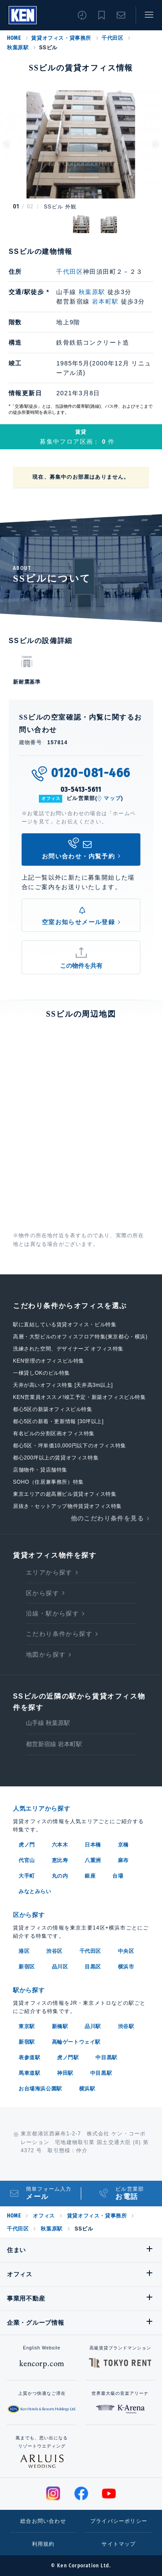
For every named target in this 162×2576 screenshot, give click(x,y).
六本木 (60, 1845)
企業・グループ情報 (35, 2322)
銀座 (90, 1876)
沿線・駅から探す (52, 1613)
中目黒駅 (106, 2057)
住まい (16, 2249)
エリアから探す (49, 1572)
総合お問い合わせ (43, 2521)
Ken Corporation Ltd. (23, 15)
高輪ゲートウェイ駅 (76, 2042)
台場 (117, 1876)
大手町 (27, 1876)
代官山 (27, 1860)
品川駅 (93, 2026)
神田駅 (65, 2073)
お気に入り (101, 15)
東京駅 (27, 2026)
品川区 (60, 1967)
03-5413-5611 (81, 789)
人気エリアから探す (41, 1808)
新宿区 (27, 1967)
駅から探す (29, 1990)
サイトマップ (119, 2544)
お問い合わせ (121, 15)
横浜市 (126, 1967)
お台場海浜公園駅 (40, 2089)
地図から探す (46, 1654)
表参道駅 (29, 2057)
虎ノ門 (27, 1845)
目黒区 (93, 1967)
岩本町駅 (105, 301)
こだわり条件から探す (59, 1633)
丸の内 (60, 1876)
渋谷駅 (126, 2026)
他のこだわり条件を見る (107, 1518)
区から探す (42, 1593)
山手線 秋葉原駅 (48, 1722)
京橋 (123, 1845)
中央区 (126, 1951)
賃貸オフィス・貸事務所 (61, 38)
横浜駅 (87, 2089)
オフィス (43, 2216)
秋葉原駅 (18, 48)
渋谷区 (54, 1951)
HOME (14, 38)
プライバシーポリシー (118, 2521)
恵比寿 (60, 1860)
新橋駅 (60, 2026)
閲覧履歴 (82, 15)
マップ (112, 798)
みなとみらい (35, 1891)
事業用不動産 (26, 2298)
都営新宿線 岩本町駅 (54, 1744)
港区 (24, 1951)
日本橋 (93, 1845)
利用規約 (43, 2544)
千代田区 (112, 38)
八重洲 (93, 1860)
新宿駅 (27, 2042)
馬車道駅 (29, 2073)
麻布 (123, 1860)
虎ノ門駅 (68, 2057)
